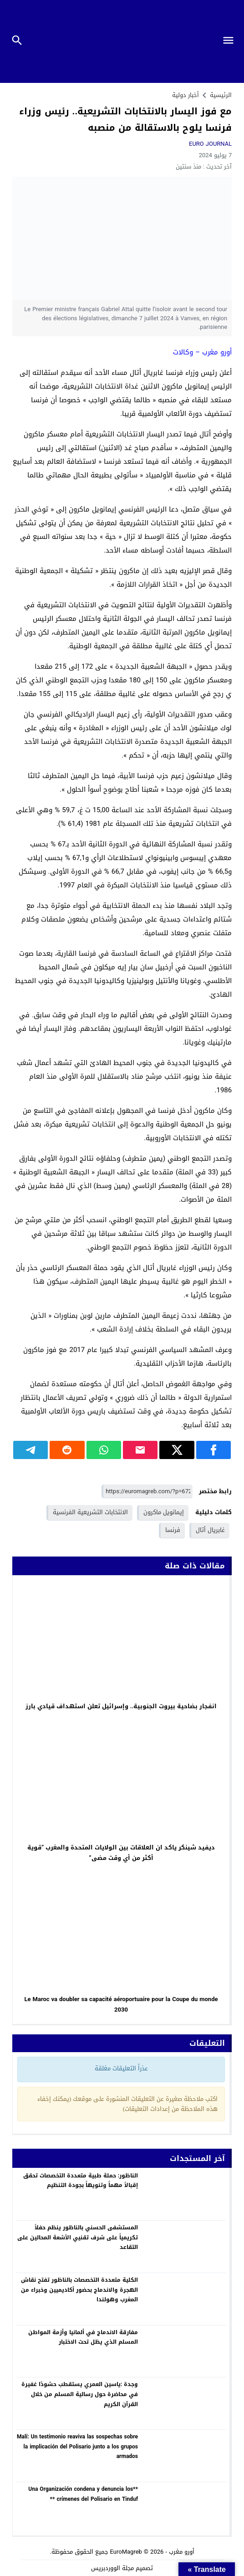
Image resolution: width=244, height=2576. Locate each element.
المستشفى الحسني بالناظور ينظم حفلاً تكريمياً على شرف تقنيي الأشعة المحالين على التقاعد (77, 2237)
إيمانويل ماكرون (163, 1512)
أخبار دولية (185, 95)
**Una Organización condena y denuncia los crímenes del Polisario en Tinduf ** (83, 2494)
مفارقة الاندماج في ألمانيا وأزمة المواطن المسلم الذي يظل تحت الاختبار (83, 2337)
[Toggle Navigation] (230, 41)
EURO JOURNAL (210, 143)
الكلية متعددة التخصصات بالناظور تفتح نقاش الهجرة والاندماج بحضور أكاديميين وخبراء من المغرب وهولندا (79, 2290)
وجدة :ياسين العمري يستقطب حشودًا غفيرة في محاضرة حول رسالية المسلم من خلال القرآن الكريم (79, 2394)
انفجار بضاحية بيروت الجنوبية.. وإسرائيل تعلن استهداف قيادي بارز (121, 1706)
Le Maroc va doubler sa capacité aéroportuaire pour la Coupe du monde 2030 (121, 2004)
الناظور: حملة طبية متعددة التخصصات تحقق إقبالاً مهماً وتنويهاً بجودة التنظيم (80, 2181)
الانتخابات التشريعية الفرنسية (90, 1512)
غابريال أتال (210, 1530)
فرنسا (172, 1530)
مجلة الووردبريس (112, 2568)
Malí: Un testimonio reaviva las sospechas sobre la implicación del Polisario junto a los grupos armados (77, 2446)
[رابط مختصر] (147, 1492)
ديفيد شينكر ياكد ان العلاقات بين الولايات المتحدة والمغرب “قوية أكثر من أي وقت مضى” (121, 1853)
